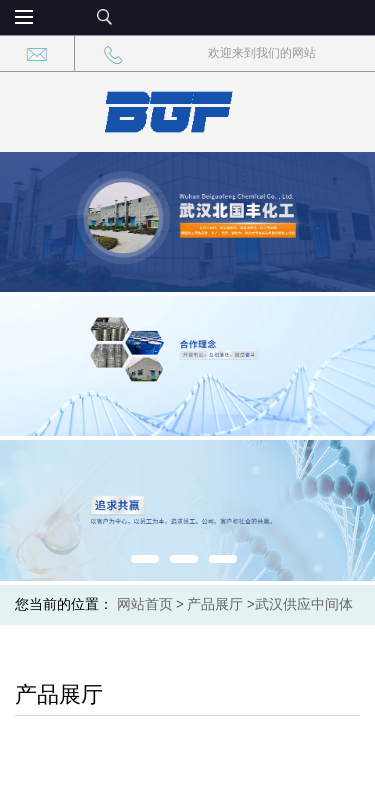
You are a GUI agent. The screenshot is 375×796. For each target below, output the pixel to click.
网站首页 (145, 604)
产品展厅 (215, 604)
